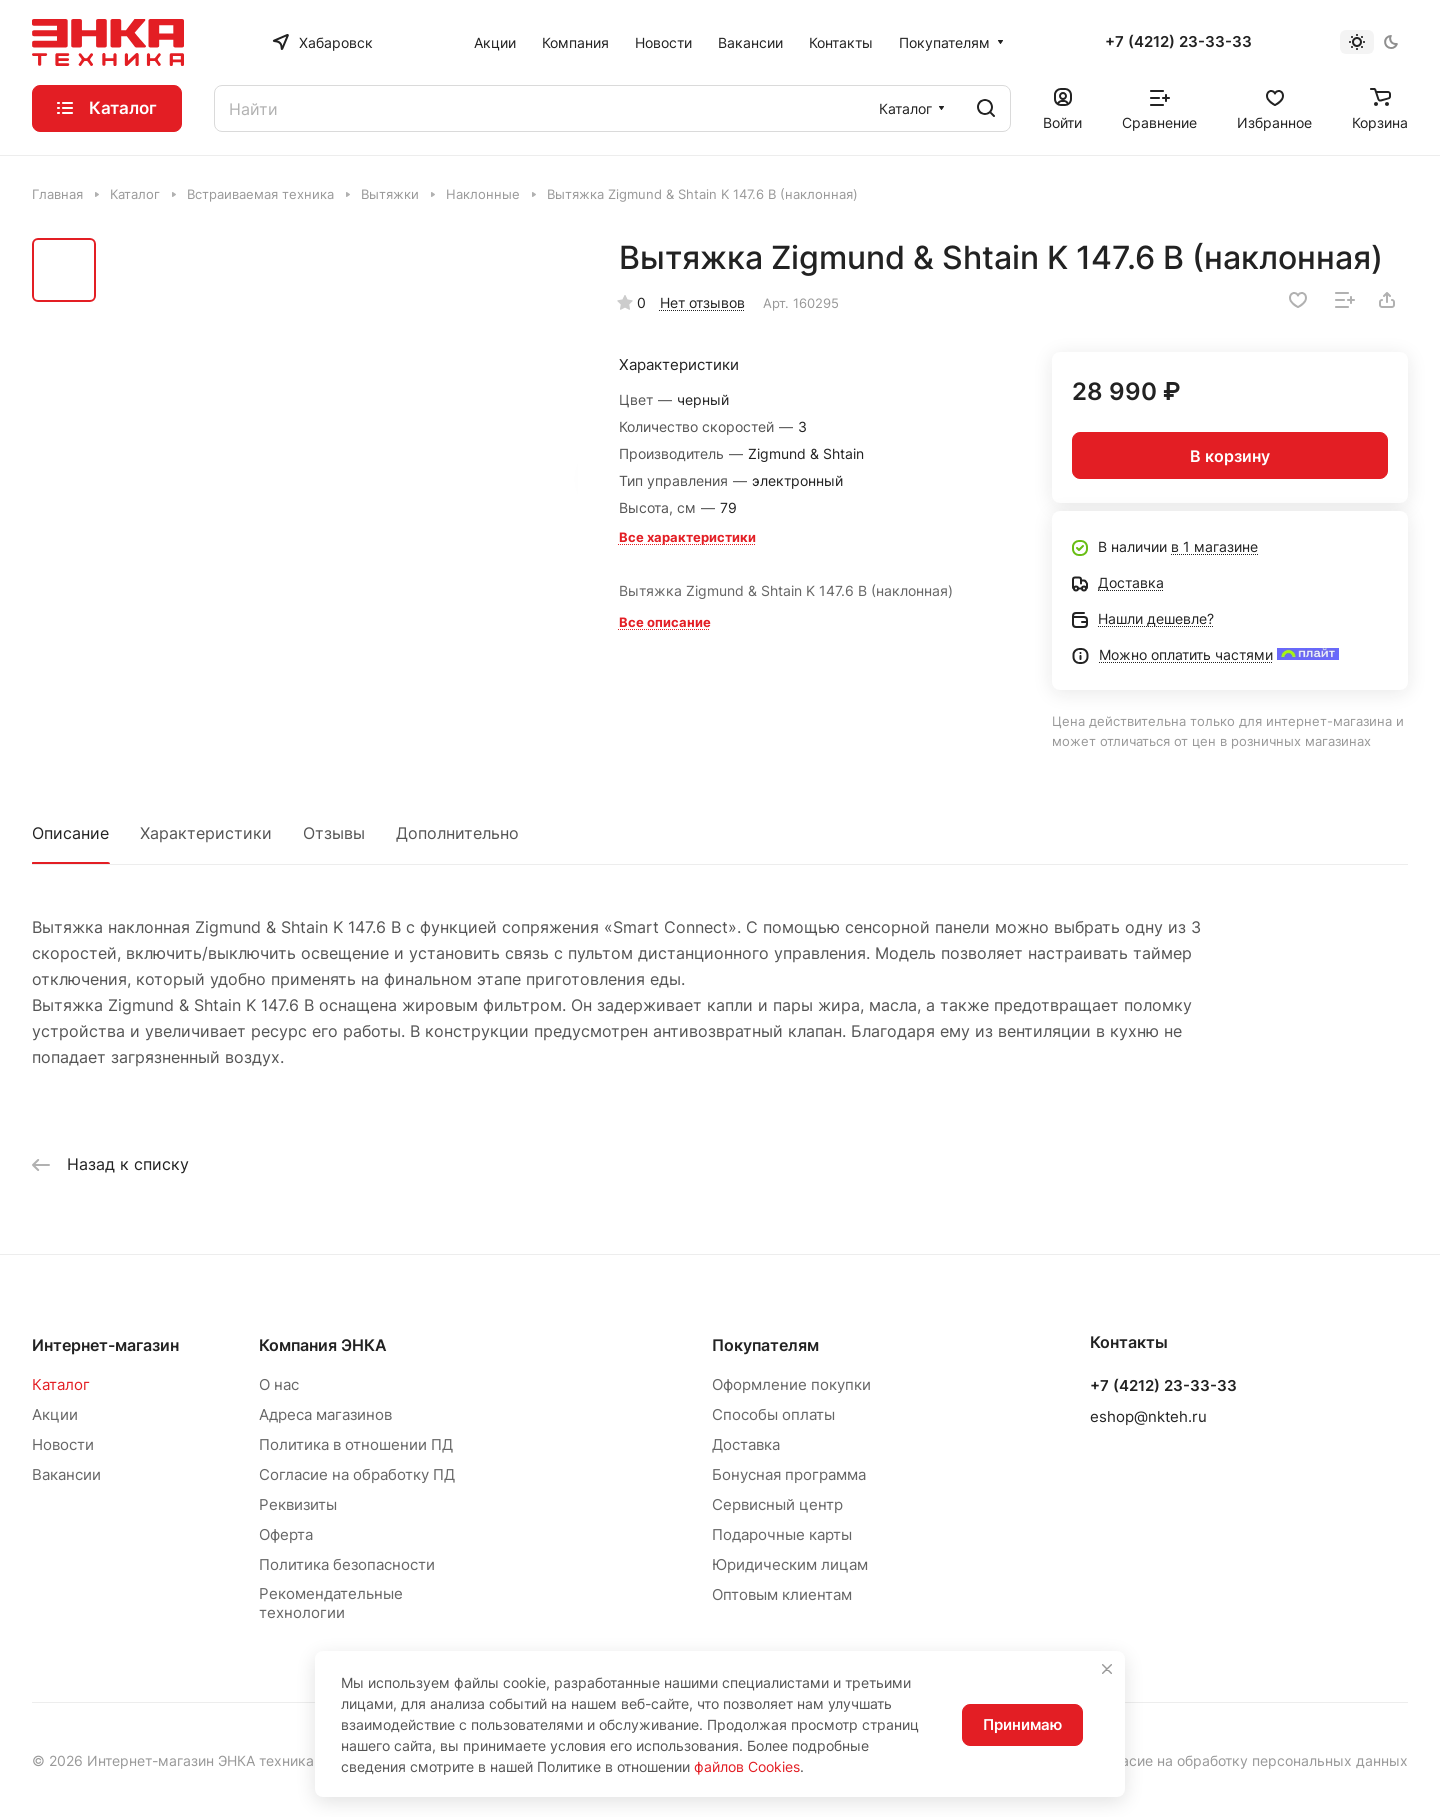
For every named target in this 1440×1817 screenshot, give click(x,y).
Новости (63, 1444)
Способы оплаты (773, 1414)
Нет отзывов (702, 302)
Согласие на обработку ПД (357, 1474)
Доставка (746, 1444)
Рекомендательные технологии (331, 1603)
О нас (279, 1384)
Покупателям (765, 1345)
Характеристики (206, 833)
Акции (55, 1414)
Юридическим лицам (790, 1564)
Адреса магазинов (325, 1414)
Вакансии (66, 1474)
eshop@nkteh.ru (1148, 1416)
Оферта (286, 1534)
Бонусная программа (789, 1474)
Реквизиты (298, 1504)
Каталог (61, 1384)
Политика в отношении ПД (356, 1444)
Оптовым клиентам (782, 1594)
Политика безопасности (347, 1564)
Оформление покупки (791, 1384)
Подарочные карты (782, 1534)
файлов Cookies (747, 1766)
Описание (70, 833)
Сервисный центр (777, 1504)
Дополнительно (457, 833)
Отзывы (334, 833)
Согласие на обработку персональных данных (1249, 1760)
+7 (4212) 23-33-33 (1178, 42)
